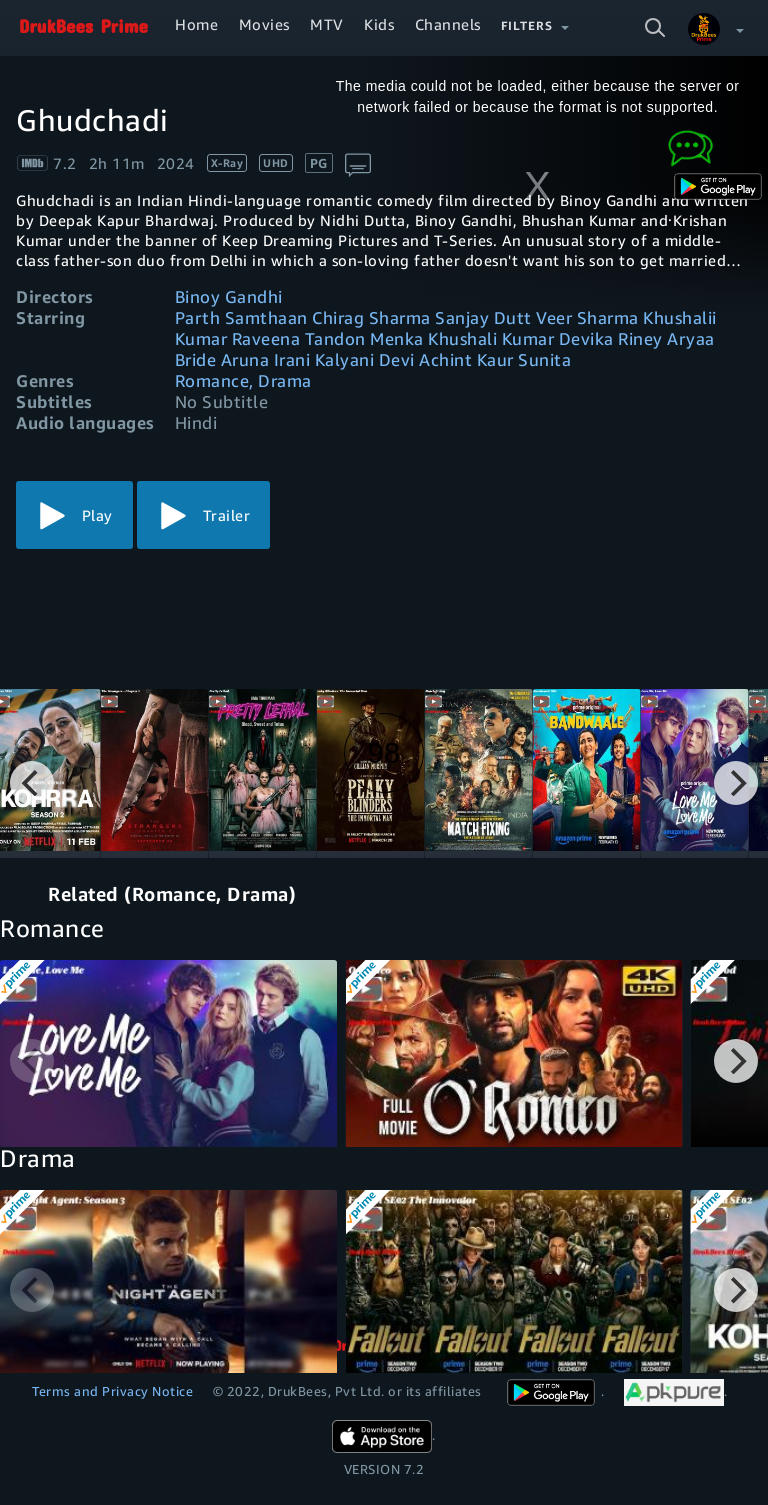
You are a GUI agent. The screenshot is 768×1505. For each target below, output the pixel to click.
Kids (379, 24)
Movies (264, 24)
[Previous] (32, 783)
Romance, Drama (243, 380)
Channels (448, 24)
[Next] (736, 783)
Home (196, 24)
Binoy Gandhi (229, 296)
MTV (327, 24)
